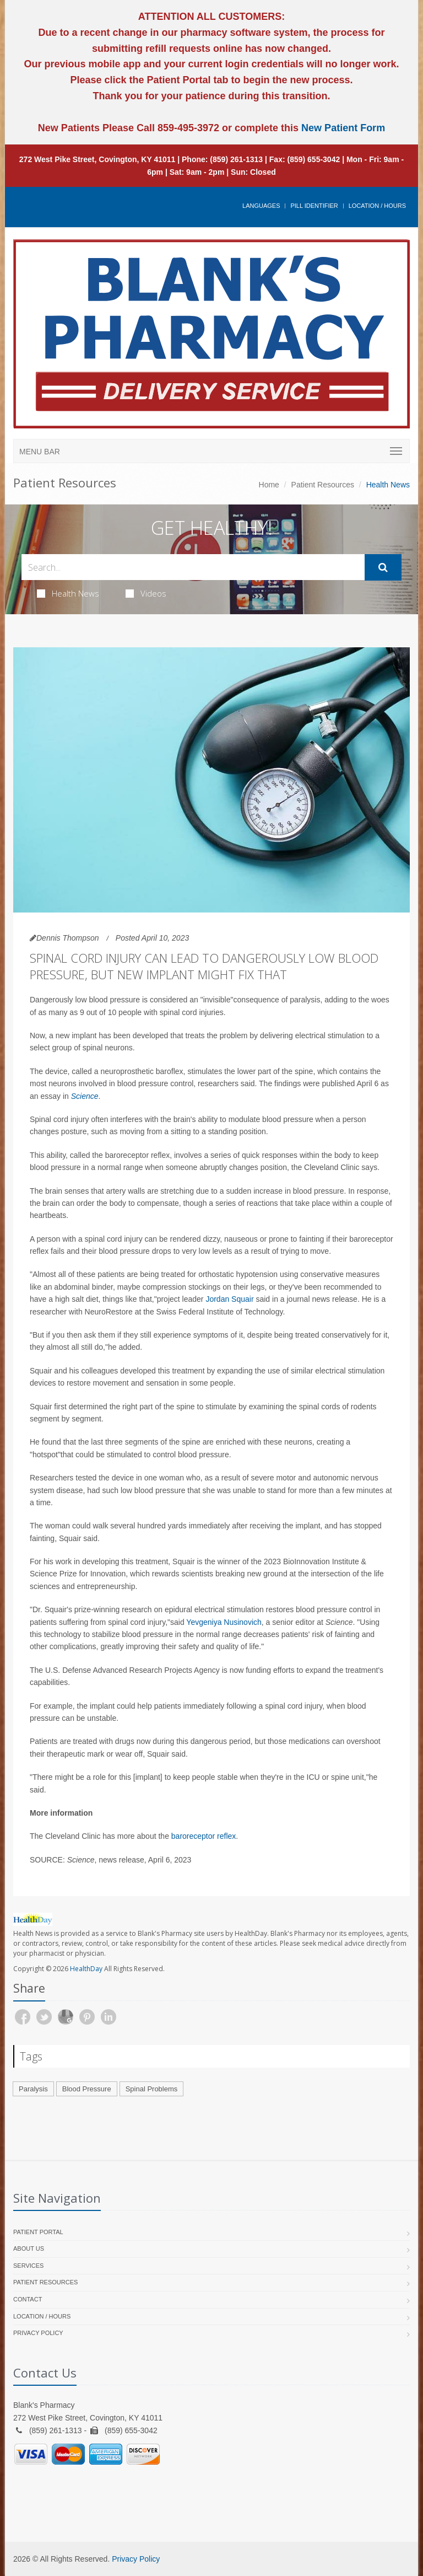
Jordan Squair (229, 1299)
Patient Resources (322, 484)
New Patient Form (343, 127)
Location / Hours (377, 205)
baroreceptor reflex (203, 1836)
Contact (27, 2299)
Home (269, 484)
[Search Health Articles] (193, 567)
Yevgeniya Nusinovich (223, 1622)
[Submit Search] (383, 567)
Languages (261, 205)
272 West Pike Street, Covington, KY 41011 (97, 159)
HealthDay (86, 1968)
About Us (28, 2248)
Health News (68, 593)
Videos (146, 593)
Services (28, 2265)
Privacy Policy (38, 2333)
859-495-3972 (187, 127)
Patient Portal (38, 2232)
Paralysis (33, 2089)
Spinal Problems (152, 2089)
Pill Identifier (314, 205)
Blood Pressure (86, 2089)
